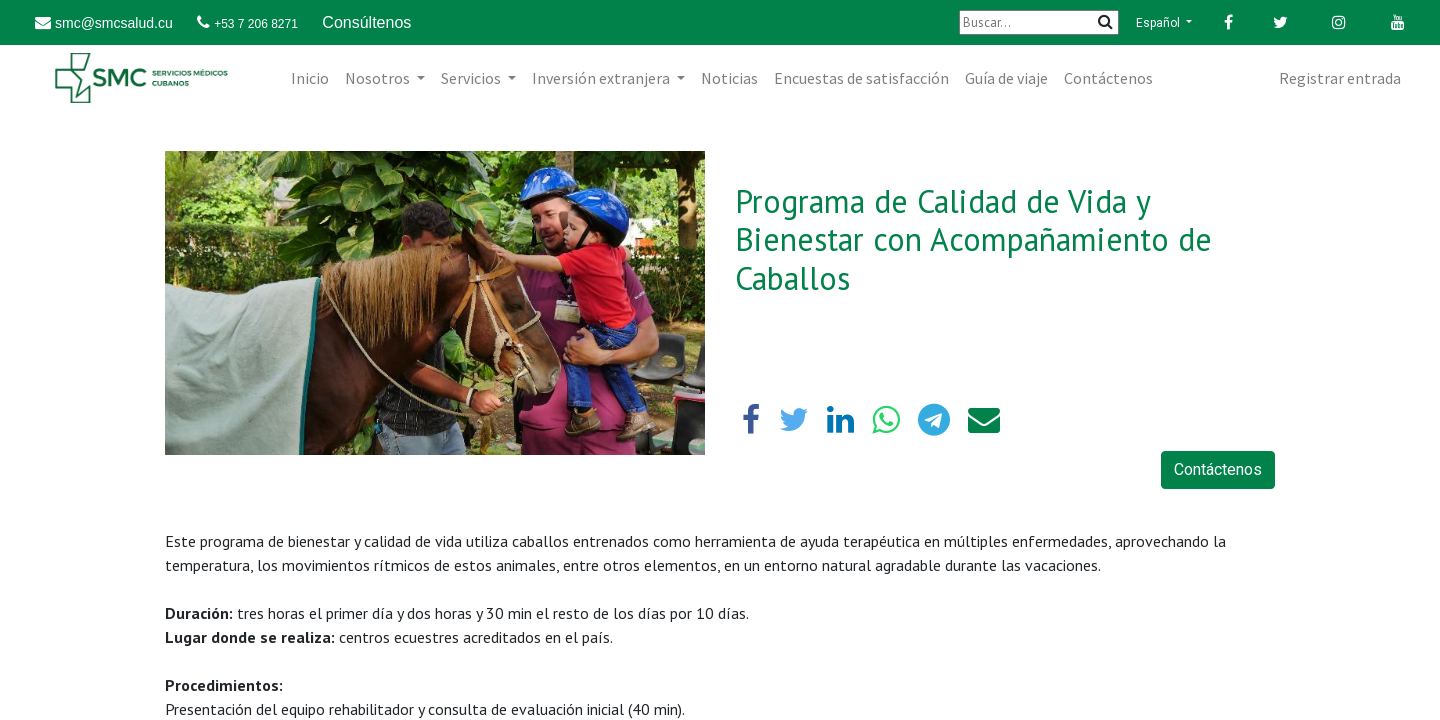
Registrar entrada (1340, 78)
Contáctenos (1218, 469)
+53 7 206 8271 (256, 24)
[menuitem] (310, 78)
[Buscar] (1039, 22)
